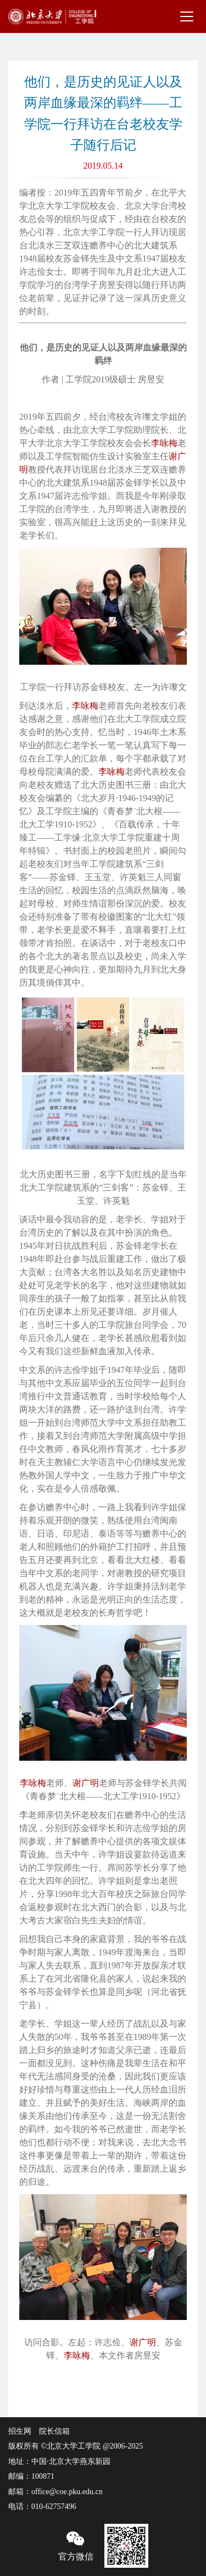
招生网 (19, 2431)
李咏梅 (164, 443)
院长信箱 (54, 2431)
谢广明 (86, 1783)
